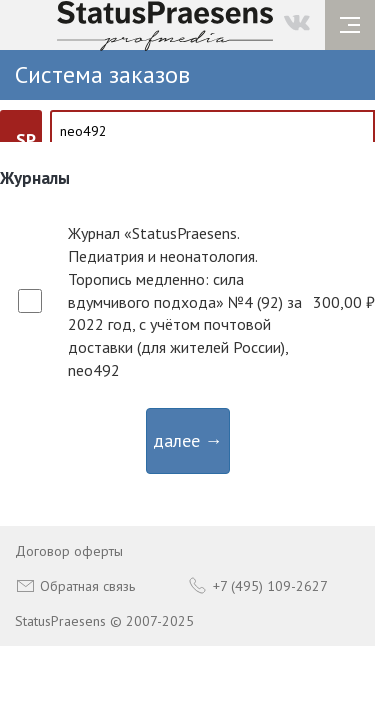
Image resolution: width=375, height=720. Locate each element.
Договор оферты (69, 551)
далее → (188, 440)
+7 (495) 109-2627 (258, 586)
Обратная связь (75, 586)
